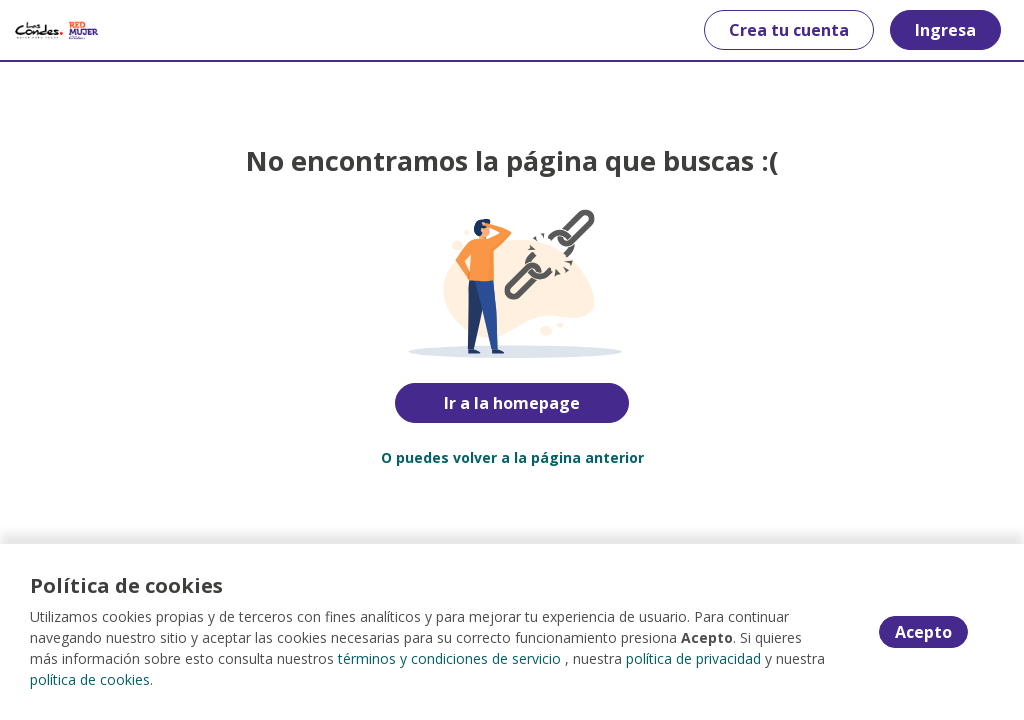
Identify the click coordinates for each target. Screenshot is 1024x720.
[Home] (56, 30)
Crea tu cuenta (789, 30)
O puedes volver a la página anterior (512, 457)
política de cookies (90, 679)
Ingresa (945, 30)
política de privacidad (693, 658)
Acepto (923, 632)
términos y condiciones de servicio (449, 658)
